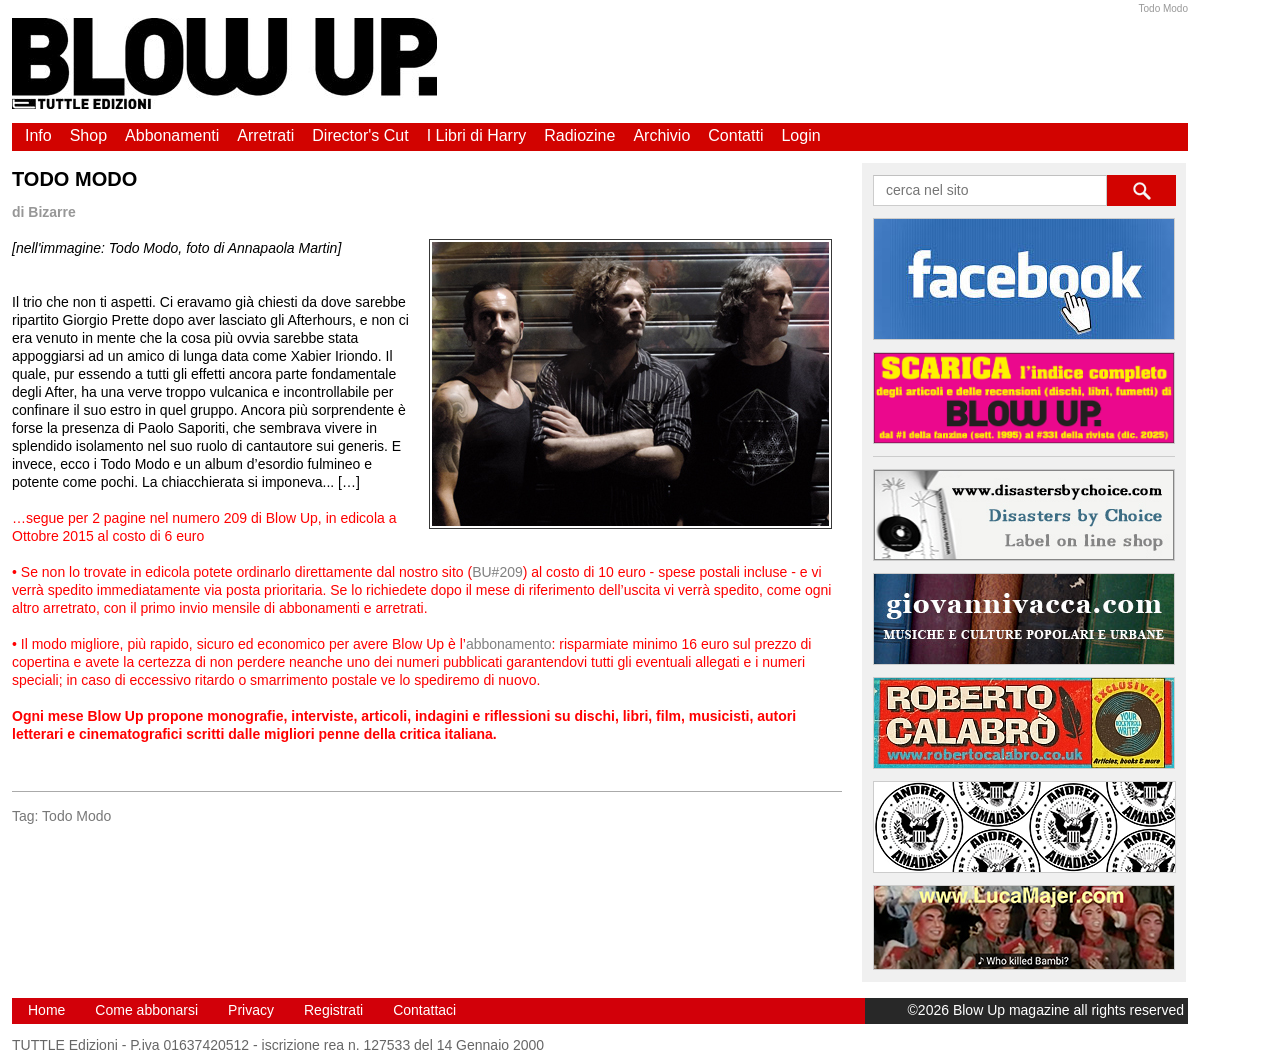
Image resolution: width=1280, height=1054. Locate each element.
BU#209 (497, 572)
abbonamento (509, 644)
